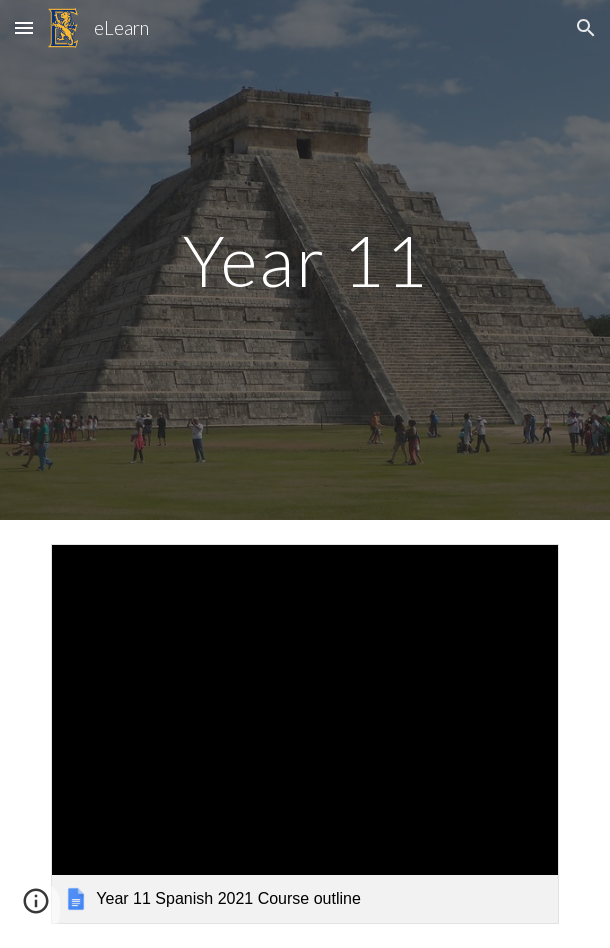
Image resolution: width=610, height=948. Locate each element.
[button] (24, 27)
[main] (304, 260)
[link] (304, 734)
